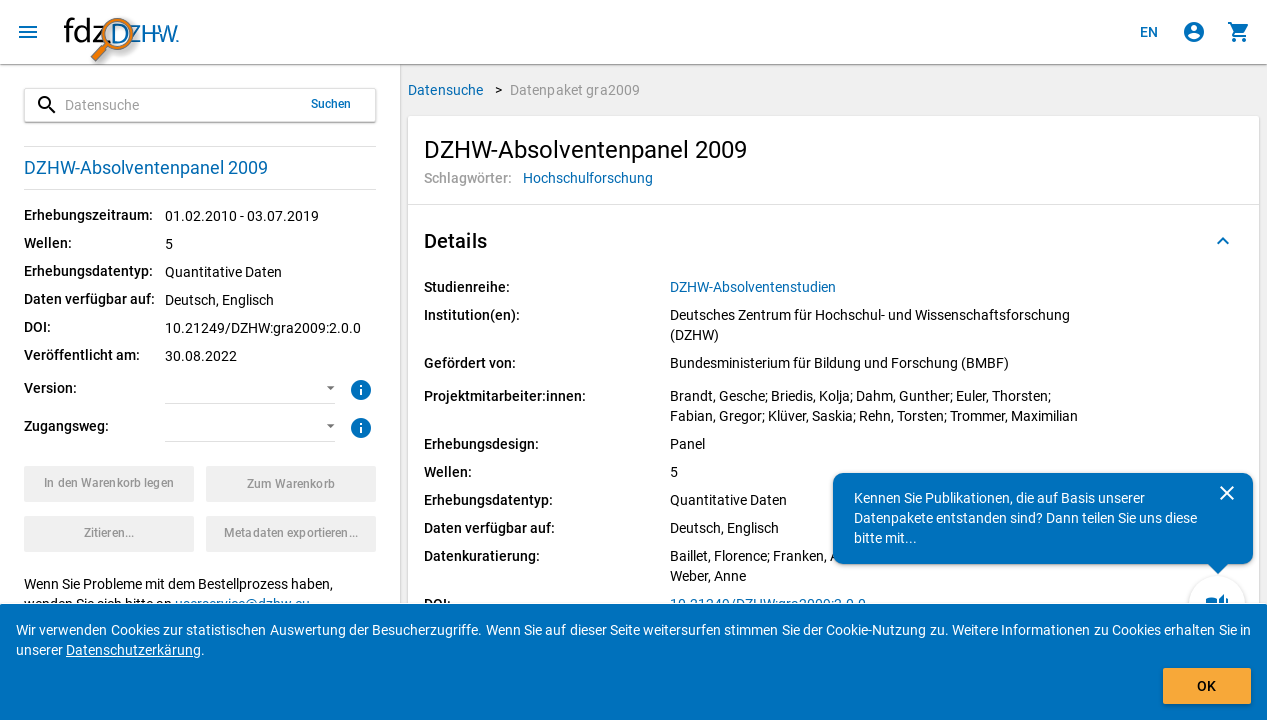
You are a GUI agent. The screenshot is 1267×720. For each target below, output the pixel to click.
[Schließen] (1227, 493)
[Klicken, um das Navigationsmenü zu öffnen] (28, 32)
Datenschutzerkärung (133, 650)
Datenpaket (575, 90)
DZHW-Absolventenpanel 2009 (146, 167)
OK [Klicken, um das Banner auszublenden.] (1206, 686)
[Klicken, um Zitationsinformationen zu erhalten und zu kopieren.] (109, 534)
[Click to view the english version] (1149, 32)
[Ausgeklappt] (1223, 241)
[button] (250, 389)
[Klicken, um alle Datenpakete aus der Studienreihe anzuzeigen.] (754, 287)
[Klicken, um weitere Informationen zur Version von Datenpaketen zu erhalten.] (358, 388)
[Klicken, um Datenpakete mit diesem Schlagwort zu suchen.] (588, 178)
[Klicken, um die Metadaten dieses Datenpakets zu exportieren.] (291, 534)
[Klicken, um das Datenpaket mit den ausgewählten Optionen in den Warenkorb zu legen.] (109, 484)
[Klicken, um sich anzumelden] (1194, 32)
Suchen (331, 104)
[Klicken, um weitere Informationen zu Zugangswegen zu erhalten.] (358, 426)
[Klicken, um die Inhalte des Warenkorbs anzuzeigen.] (1239, 32)
